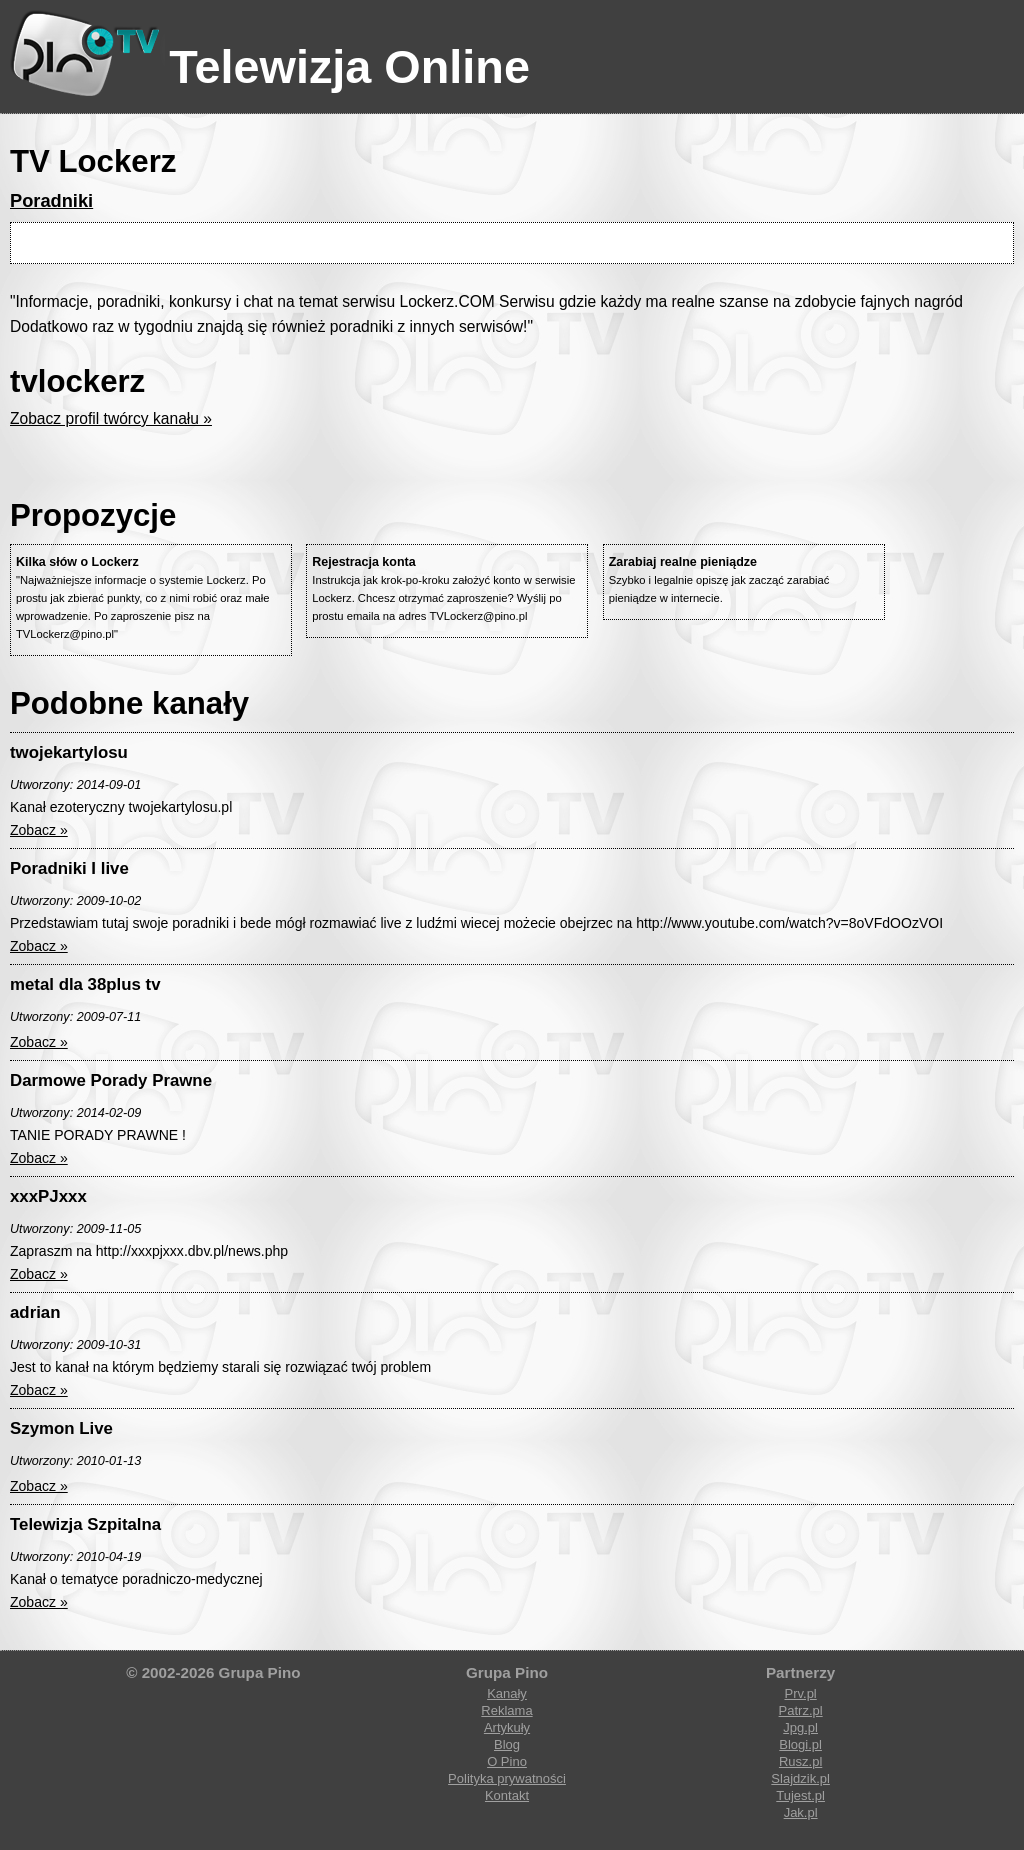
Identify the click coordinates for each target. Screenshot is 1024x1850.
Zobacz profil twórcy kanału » (111, 418)
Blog (507, 1744)
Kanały (507, 1693)
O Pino (507, 1761)
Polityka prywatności (507, 1778)
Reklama (506, 1710)
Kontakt (507, 1795)
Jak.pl (801, 1812)
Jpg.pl (800, 1727)
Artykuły (507, 1727)
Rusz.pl (800, 1761)
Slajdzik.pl (800, 1778)
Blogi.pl (800, 1744)
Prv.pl (800, 1693)
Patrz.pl (801, 1710)
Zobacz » (39, 830)
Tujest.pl (800, 1795)
